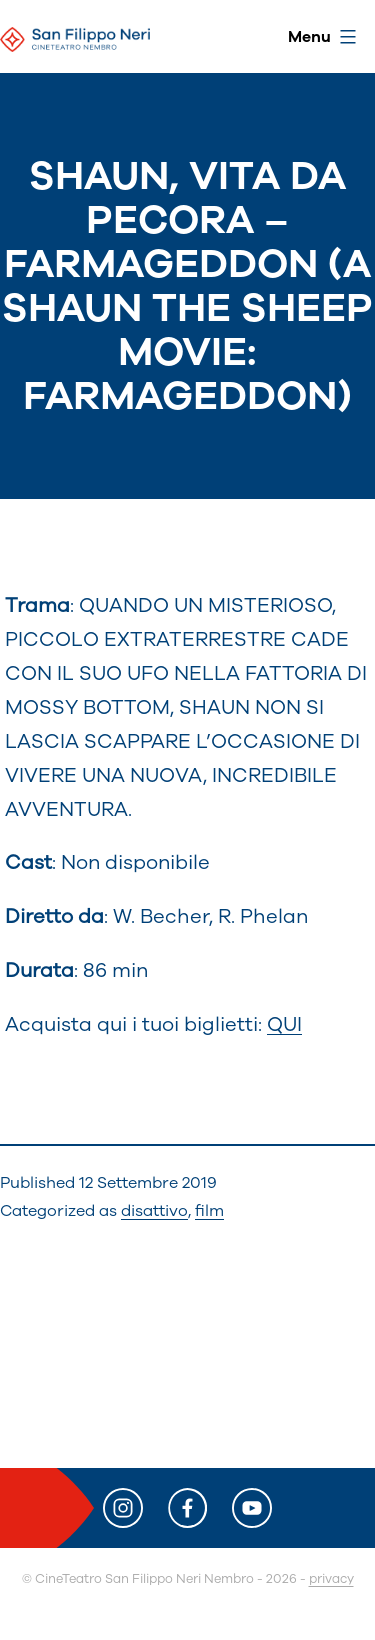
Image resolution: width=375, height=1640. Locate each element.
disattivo (154, 1211)
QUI (284, 1024)
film (209, 1211)
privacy (331, 1578)
